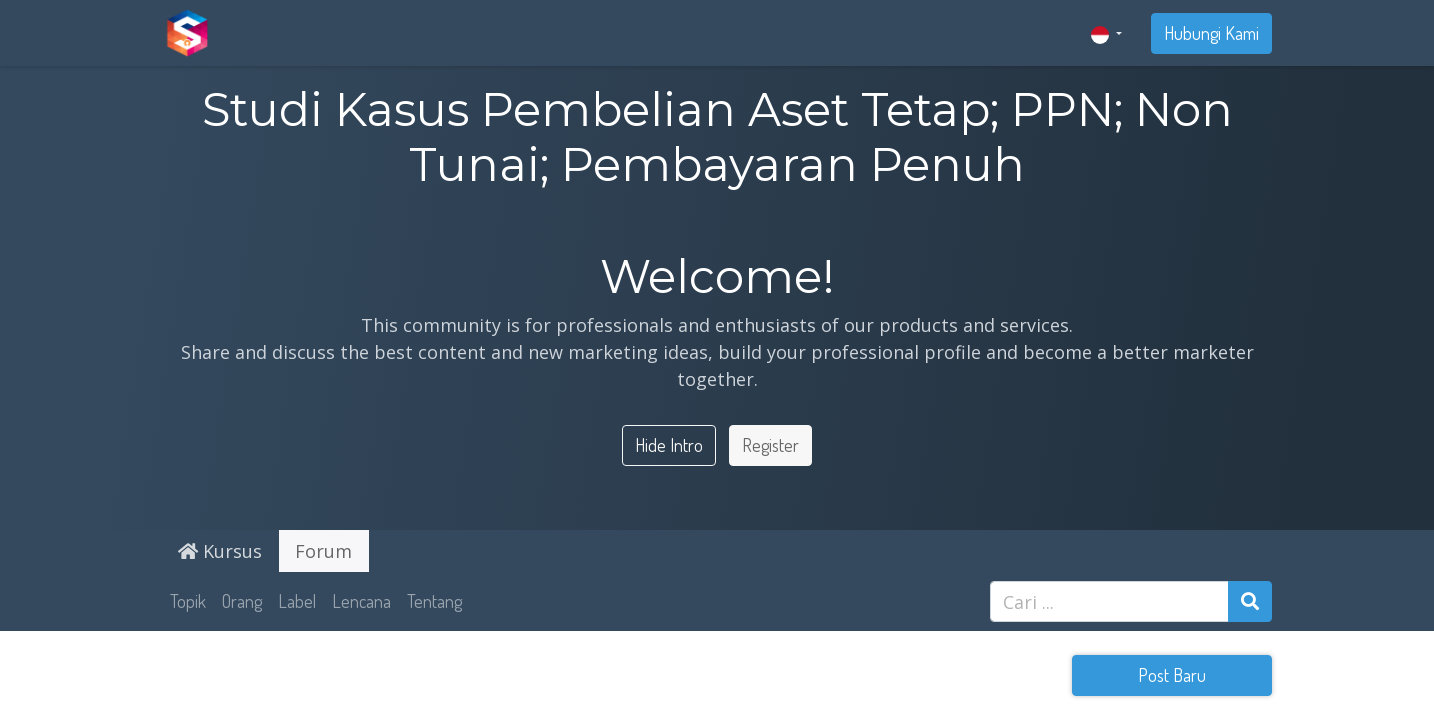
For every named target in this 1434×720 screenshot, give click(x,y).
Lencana (361, 601)
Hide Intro (669, 445)
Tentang (434, 601)
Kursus (220, 551)
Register (770, 445)
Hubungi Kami (1211, 33)
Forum (323, 551)
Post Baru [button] (1172, 675)
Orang (242, 601)
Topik (188, 601)
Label (297, 601)
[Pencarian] (1250, 601)
